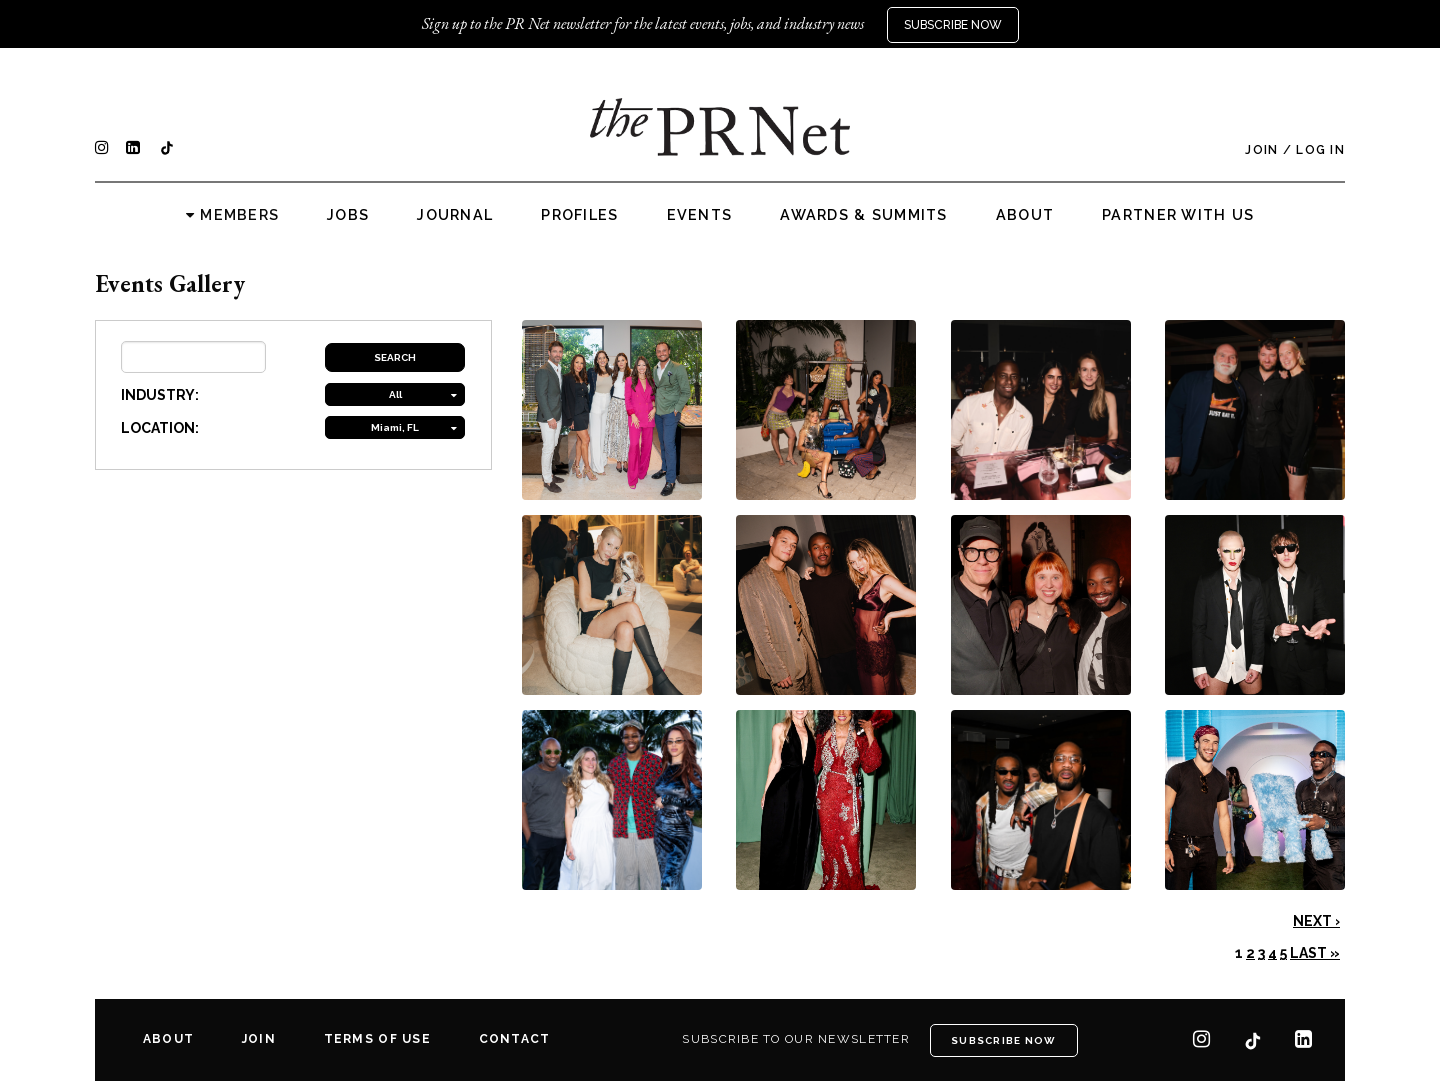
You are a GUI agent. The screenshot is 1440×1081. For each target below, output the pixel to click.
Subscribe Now (953, 25)
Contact (515, 1039)
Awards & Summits (863, 215)
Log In (1320, 150)
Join (1261, 150)
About (1025, 215)
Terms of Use (377, 1039)
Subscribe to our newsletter (796, 1039)
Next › (1316, 921)
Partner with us (1178, 215)
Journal (455, 215)
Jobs (348, 215)
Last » (1315, 953)
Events (700, 215)
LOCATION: (160, 428)
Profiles (579, 215)
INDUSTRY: (160, 395)
